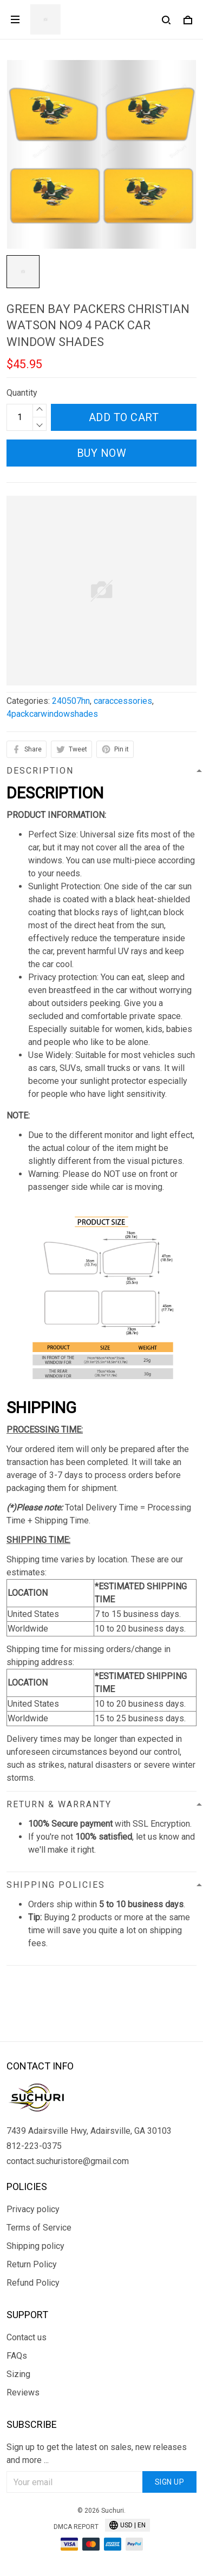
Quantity (21, 393)
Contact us (26, 2337)
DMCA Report (76, 2527)
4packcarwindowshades (52, 714)
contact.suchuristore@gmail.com (67, 2161)
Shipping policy (35, 2246)
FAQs (16, 2356)
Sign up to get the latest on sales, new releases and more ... (96, 2453)
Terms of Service (38, 2227)
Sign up (170, 2482)
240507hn (71, 701)
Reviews (23, 2392)
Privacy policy (33, 2209)
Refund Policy (33, 2283)
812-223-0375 (34, 2146)
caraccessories (123, 701)
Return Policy (31, 2264)
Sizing (18, 2374)
